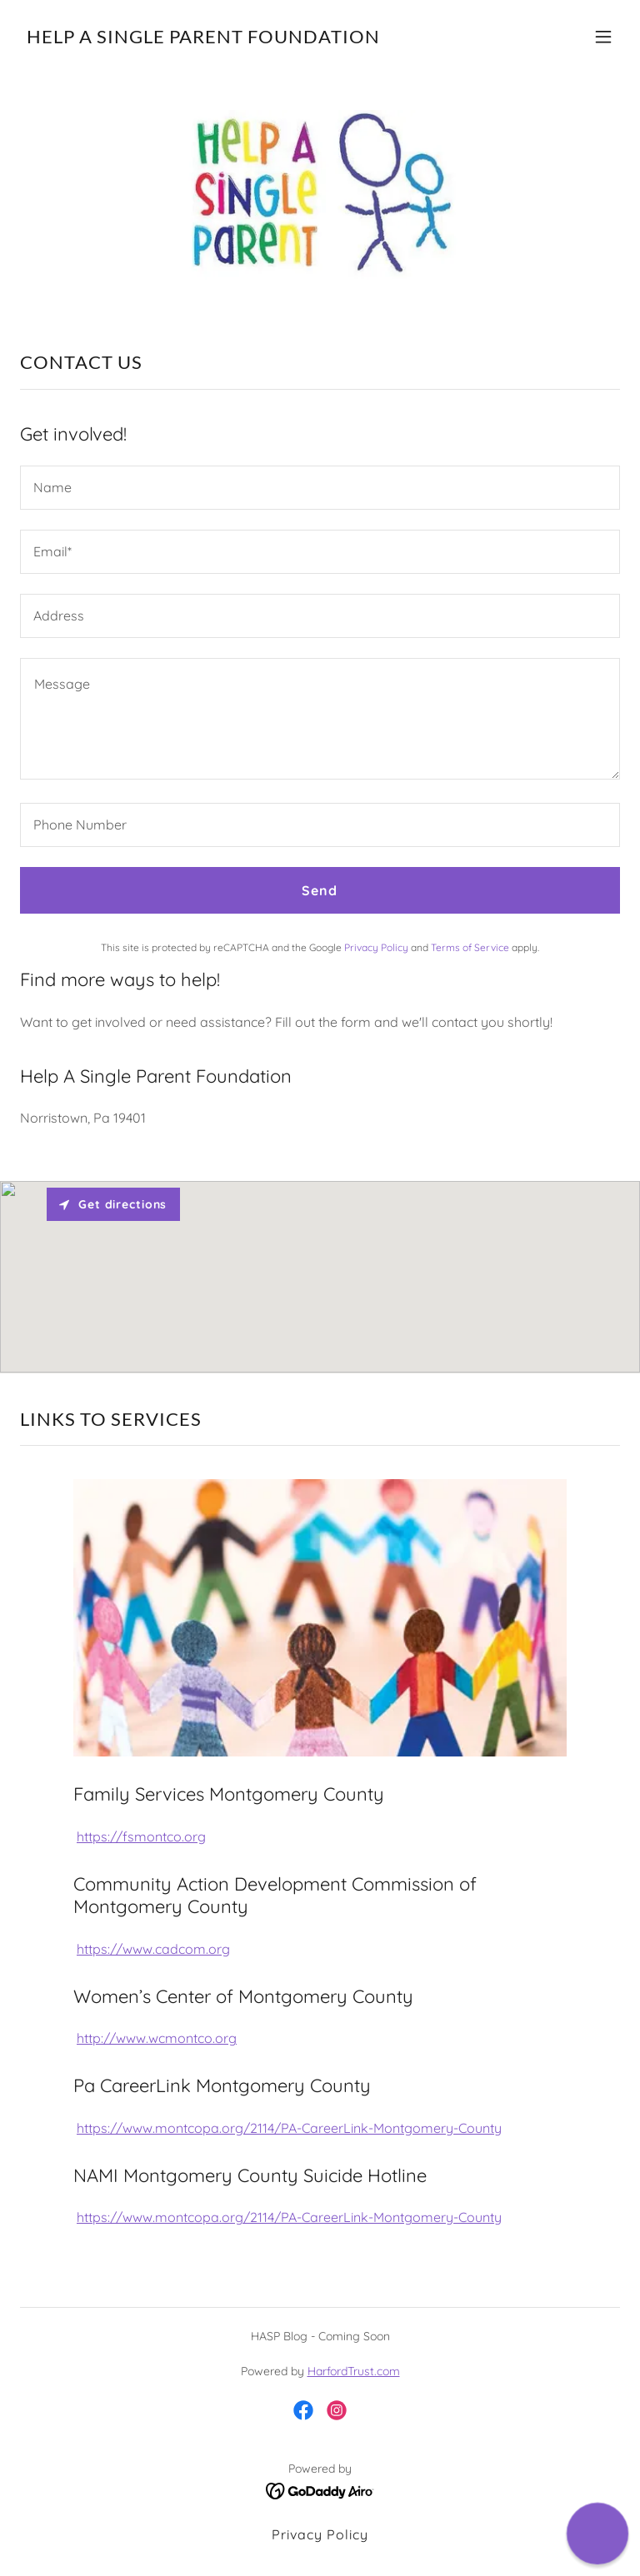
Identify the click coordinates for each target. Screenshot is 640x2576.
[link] (203, 38)
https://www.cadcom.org (153, 1949)
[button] (603, 36)
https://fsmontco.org (141, 1836)
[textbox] (320, 488)
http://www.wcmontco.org (157, 2038)
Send (320, 890)
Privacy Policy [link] (376, 947)
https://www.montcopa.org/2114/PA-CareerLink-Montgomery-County (289, 2128)
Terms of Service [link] (470, 947)
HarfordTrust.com (354, 2371)
